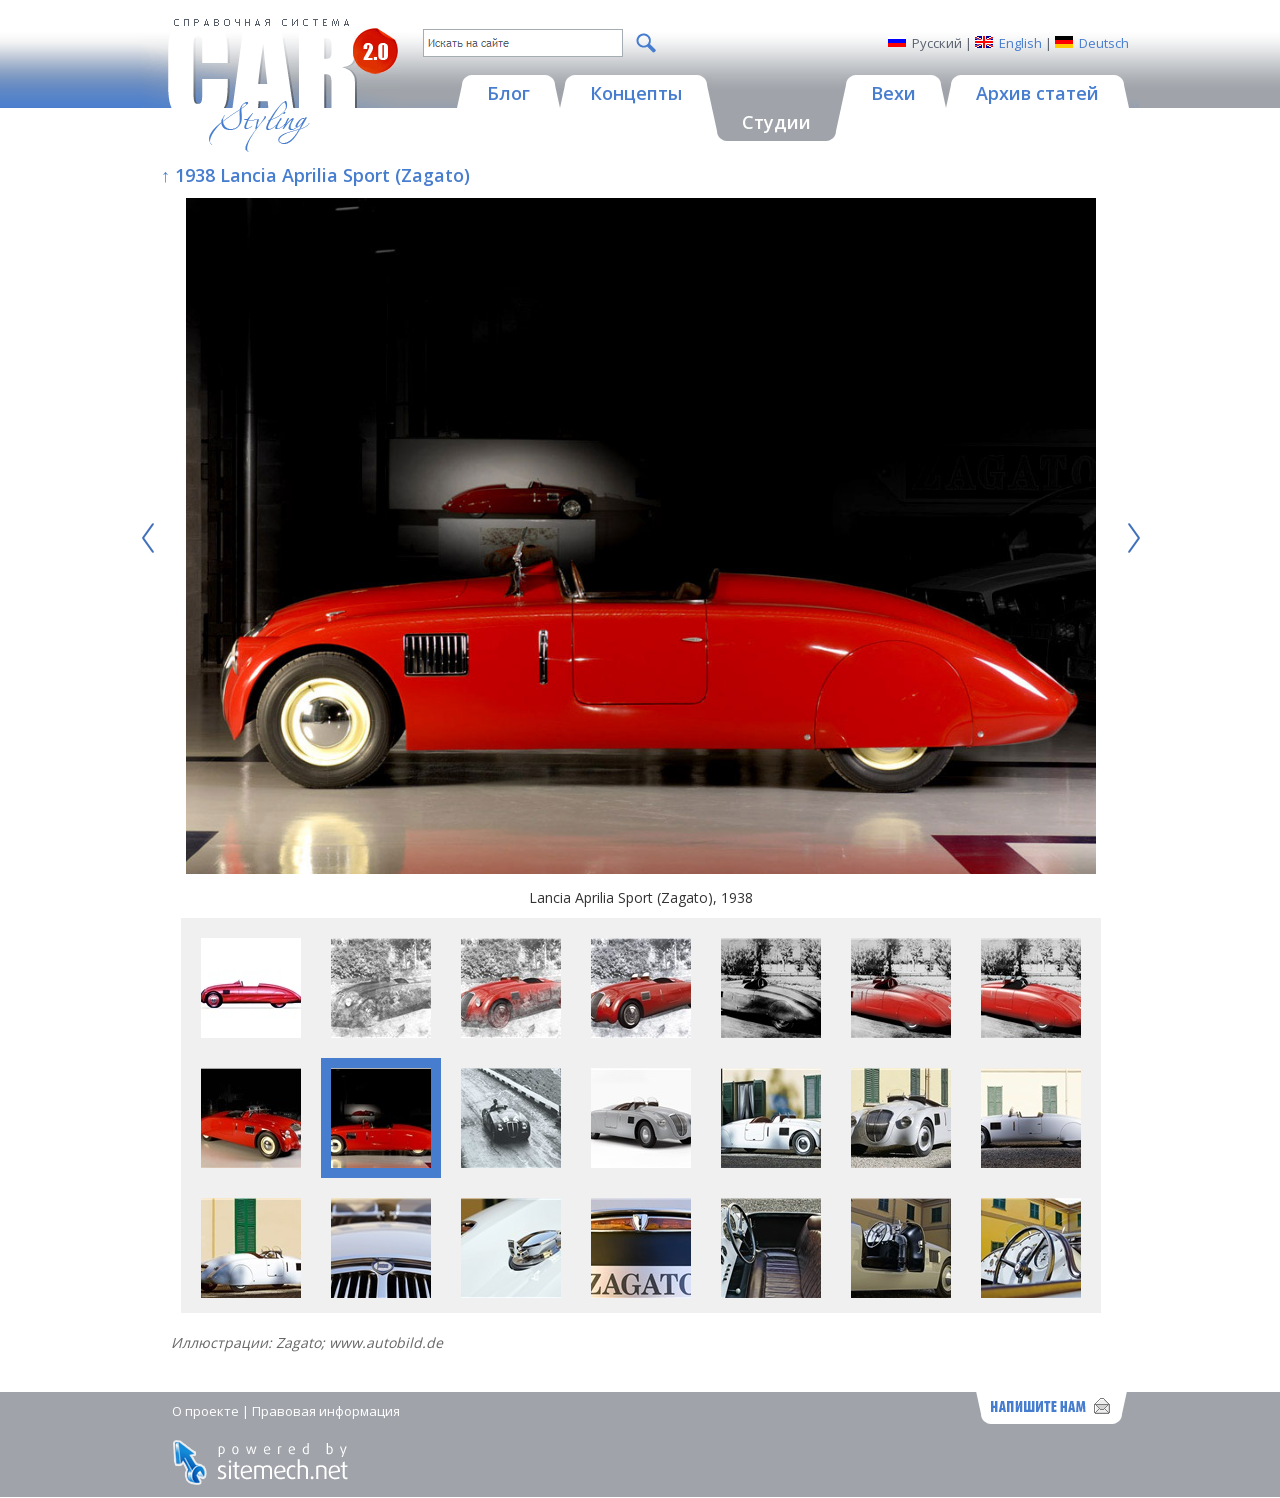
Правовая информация (326, 1411)
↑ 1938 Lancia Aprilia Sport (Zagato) (315, 175)
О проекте (205, 1411)
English (1020, 43)
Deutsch (1104, 43)
